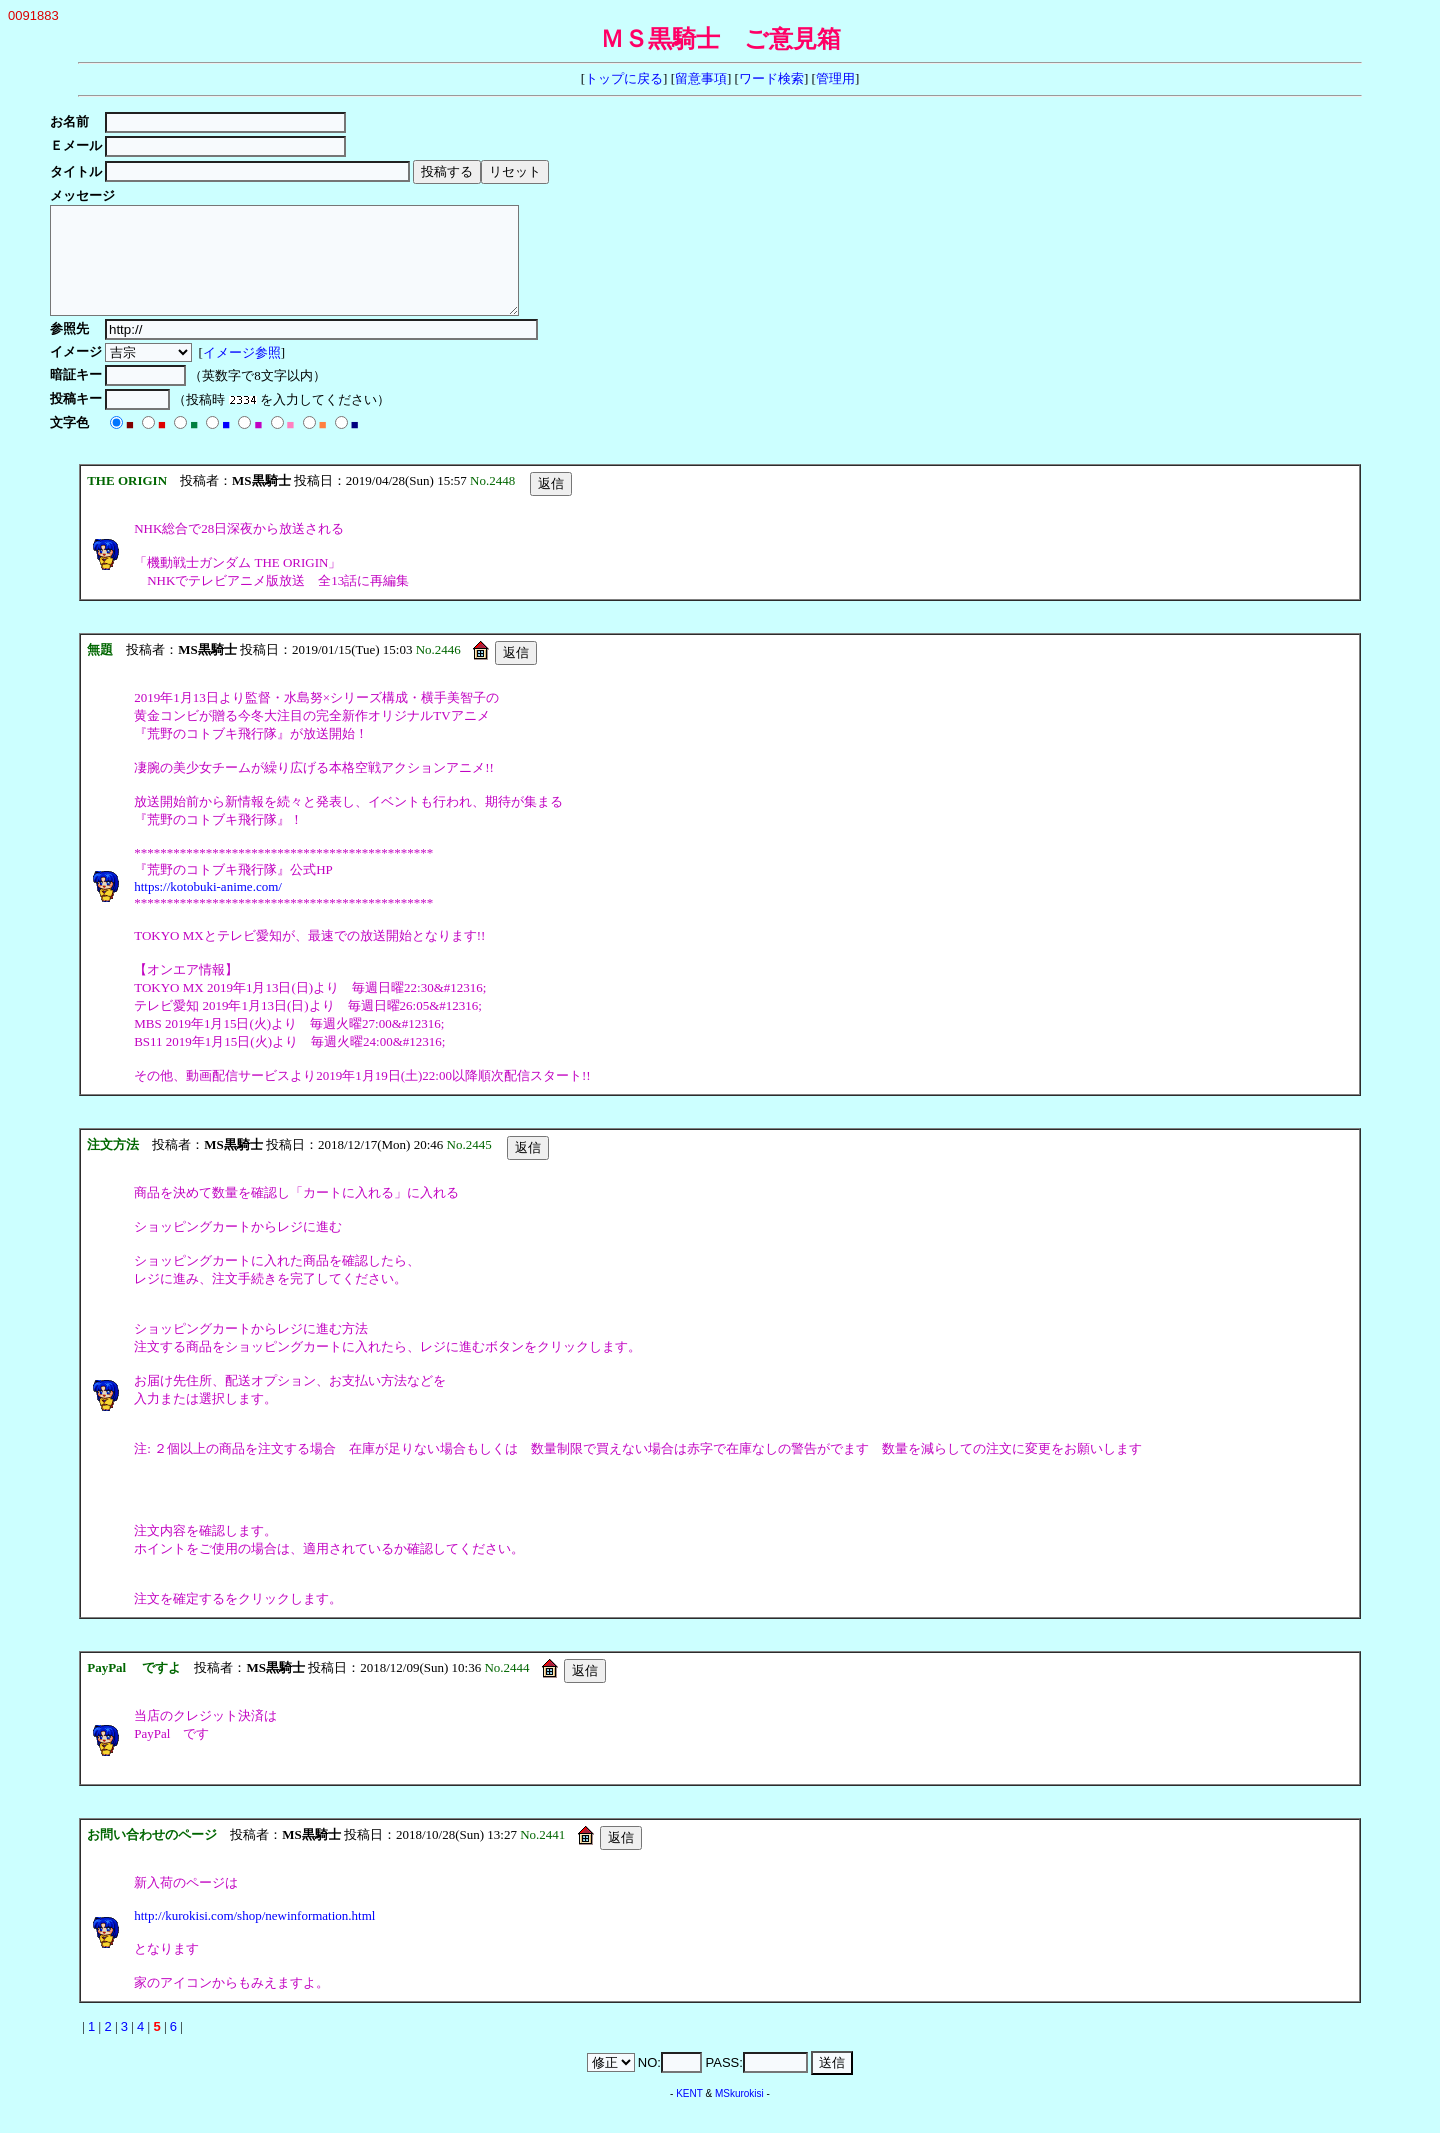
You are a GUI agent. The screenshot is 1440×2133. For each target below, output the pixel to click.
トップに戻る (624, 78)
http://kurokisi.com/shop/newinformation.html (254, 1936)
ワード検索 (771, 78)
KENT (689, 2114)
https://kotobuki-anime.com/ (208, 907)
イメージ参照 (245, 373)
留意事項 (701, 78)
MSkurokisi (739, 2114)
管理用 (835, 78)
